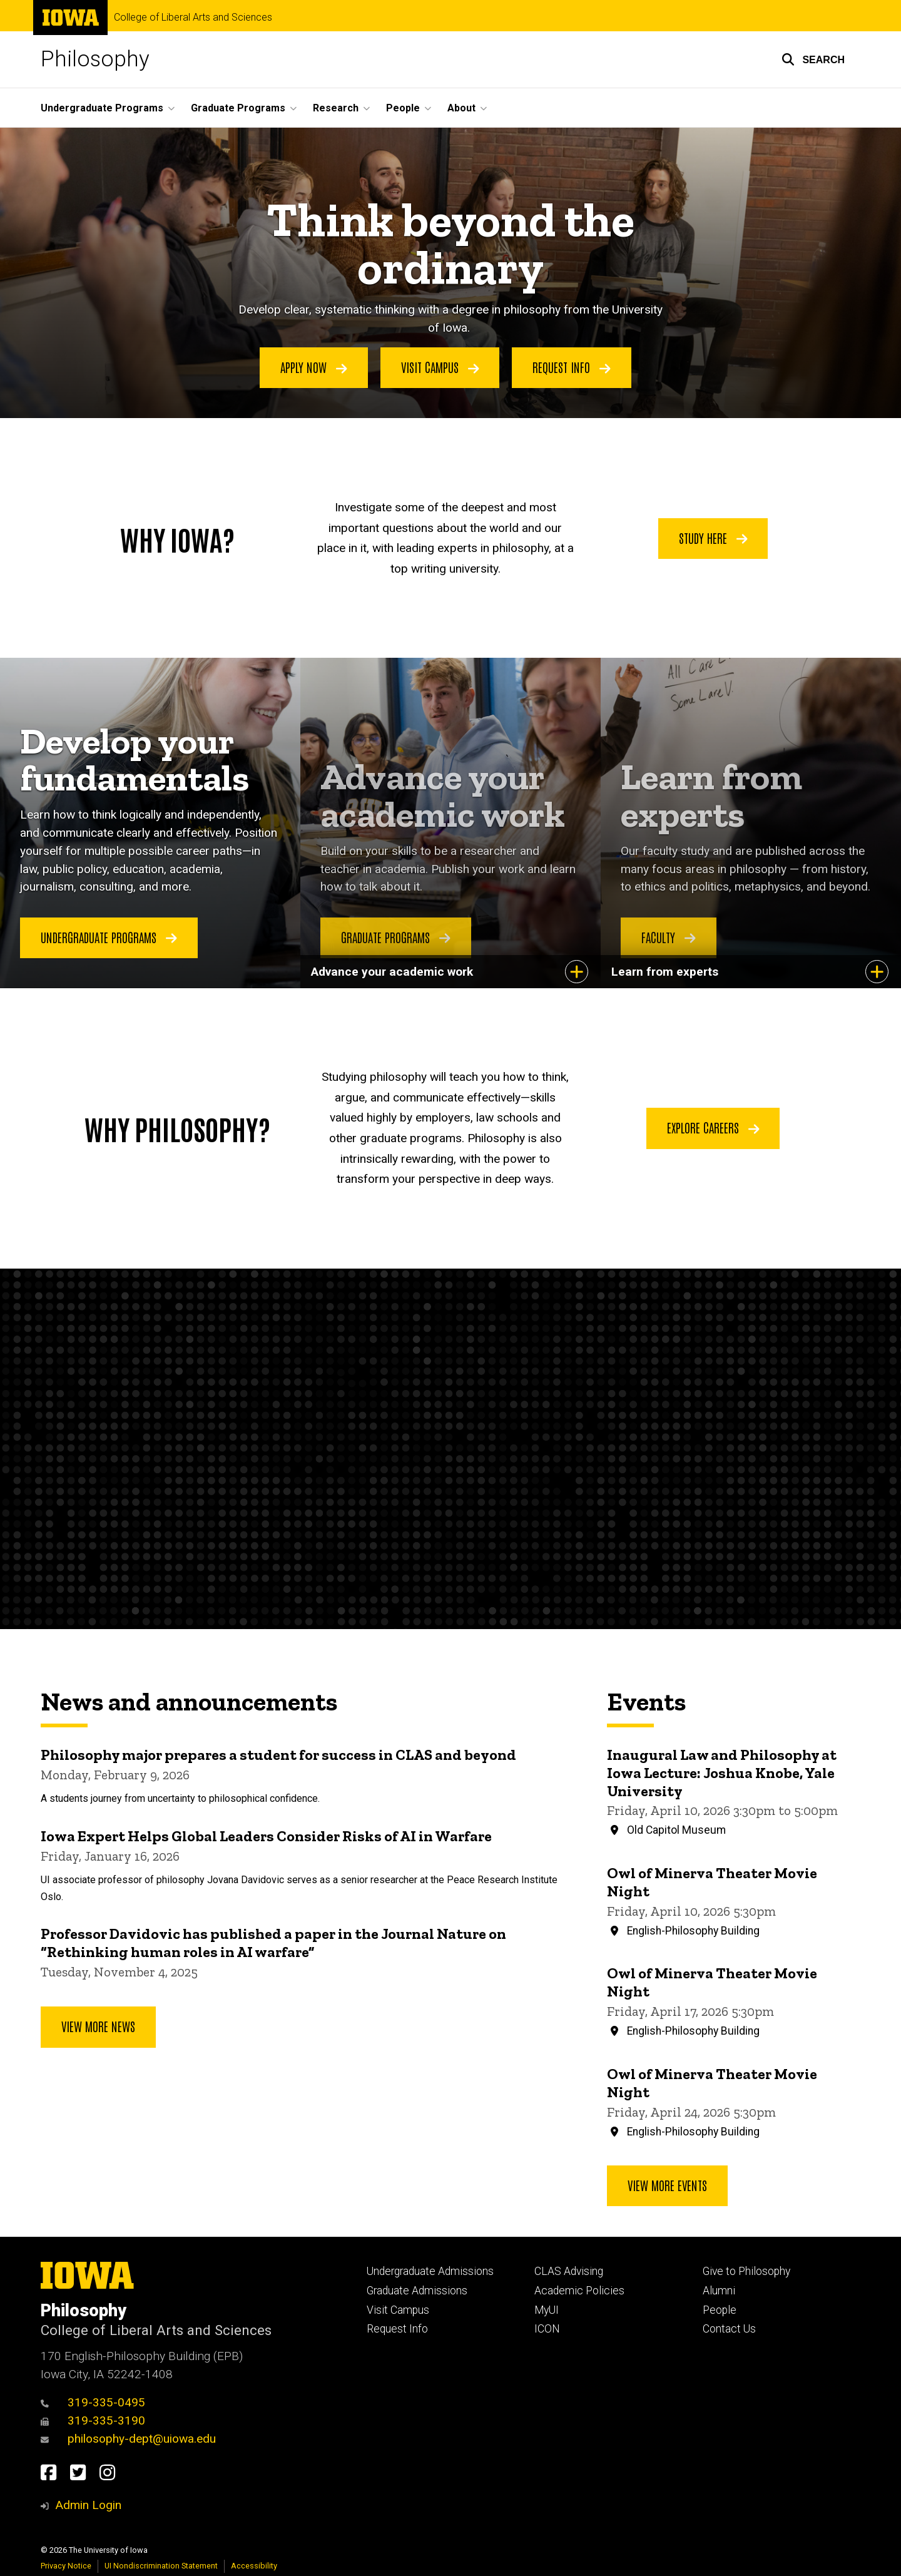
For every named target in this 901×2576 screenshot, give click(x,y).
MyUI (546, 2310)
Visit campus (440, 367)
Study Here (713, 537)
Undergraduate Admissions (430, 2271)
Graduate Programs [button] (238, 108)
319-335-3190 (93, 2420)
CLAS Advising (568, 2271)
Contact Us (729, 2329)
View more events (667, 2185)
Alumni (719, 2290)
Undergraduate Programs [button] (102, 108)
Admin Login (88, 2505)
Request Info (397, 2329)
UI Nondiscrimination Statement (161, 2565)
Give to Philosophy (746, 2271)
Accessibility (254, 2565)
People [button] (403, 108)
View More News (98, 2026)
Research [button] (336, 108)
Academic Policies (579, 2290)
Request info (571, 367)
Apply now (313, 367)
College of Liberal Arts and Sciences (193, 17)
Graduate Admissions (417, 2290)
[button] (813, 59)
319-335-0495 (93, 2402)
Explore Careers (713, 1128)
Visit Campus (398, 2310)
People (719, 2310)
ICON (547, 2329)
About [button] (461, 108)
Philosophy (95, 59)
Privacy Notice (66, 2565)
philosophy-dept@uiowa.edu (128, 2438)
